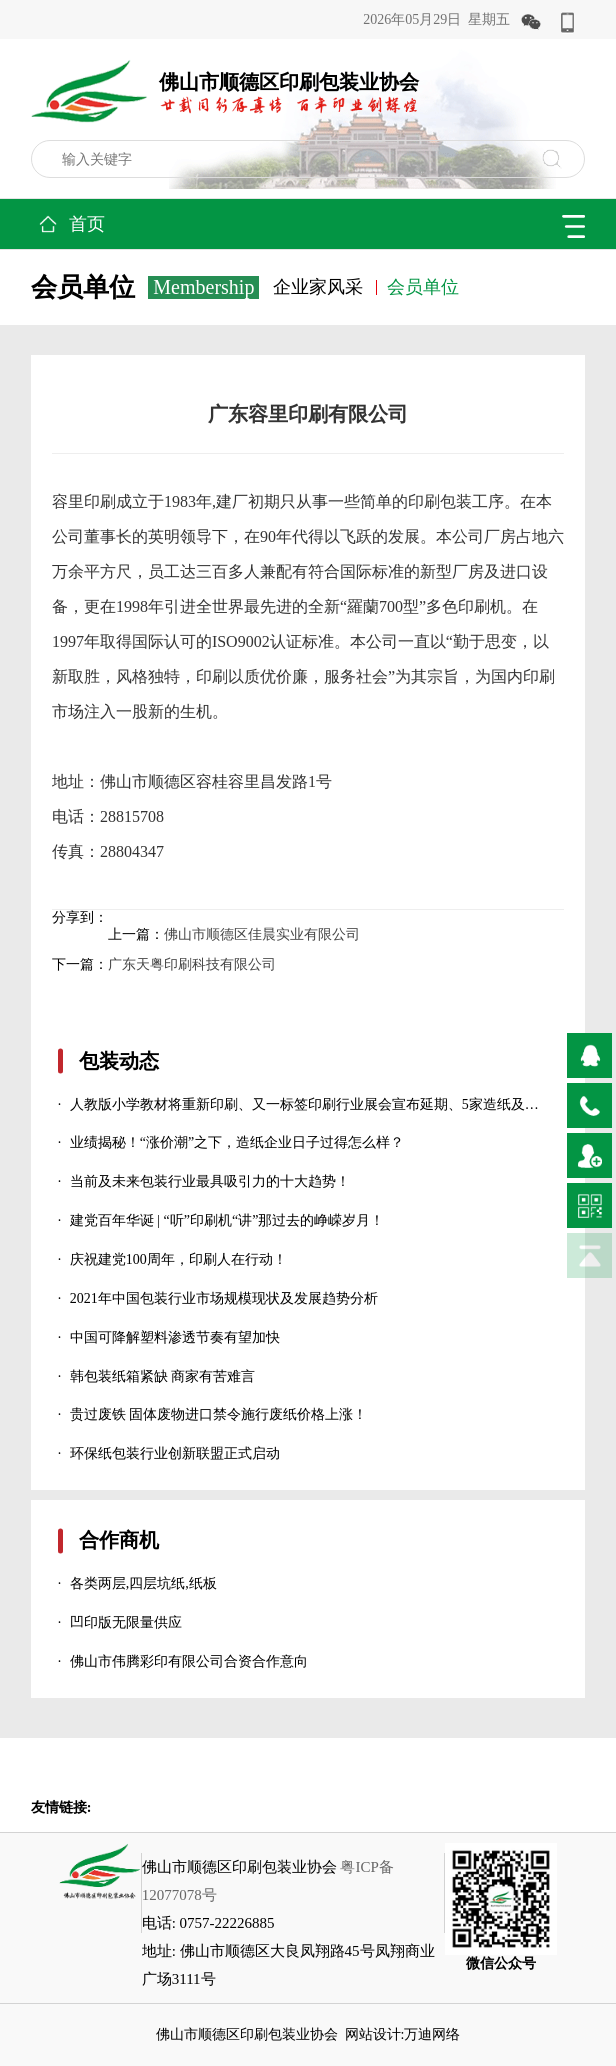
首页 (87, 224)
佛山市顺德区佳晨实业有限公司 (262, 934)
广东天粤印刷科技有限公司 (192, 964)
